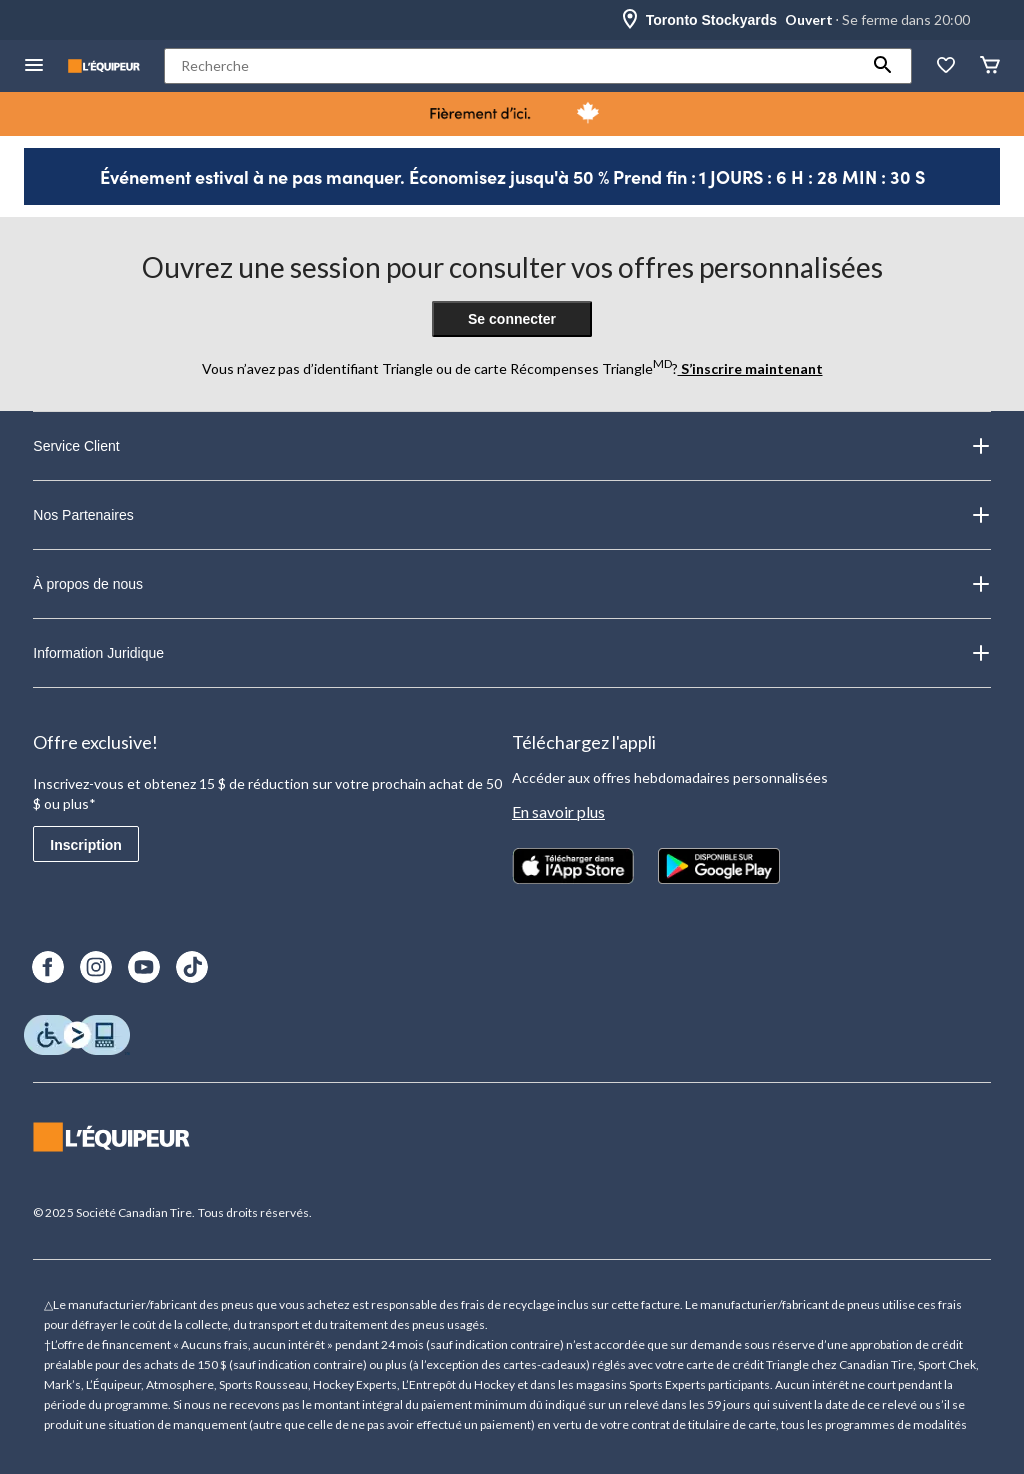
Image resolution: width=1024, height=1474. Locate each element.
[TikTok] (192, 967)
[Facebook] (48, 967)
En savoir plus (558, 811)
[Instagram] (96, 967)
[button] (883, 66)
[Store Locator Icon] (630, 20)
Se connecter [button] (512, 319)
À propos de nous (511, 584)
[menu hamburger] (34, 66)
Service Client (511, 446)
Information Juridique (511, 653)
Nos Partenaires (511, 515)
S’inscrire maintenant (750, 368)
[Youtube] (144, 967)
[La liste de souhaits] (946, 66)
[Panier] (990, 66)
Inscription (86, 845)
